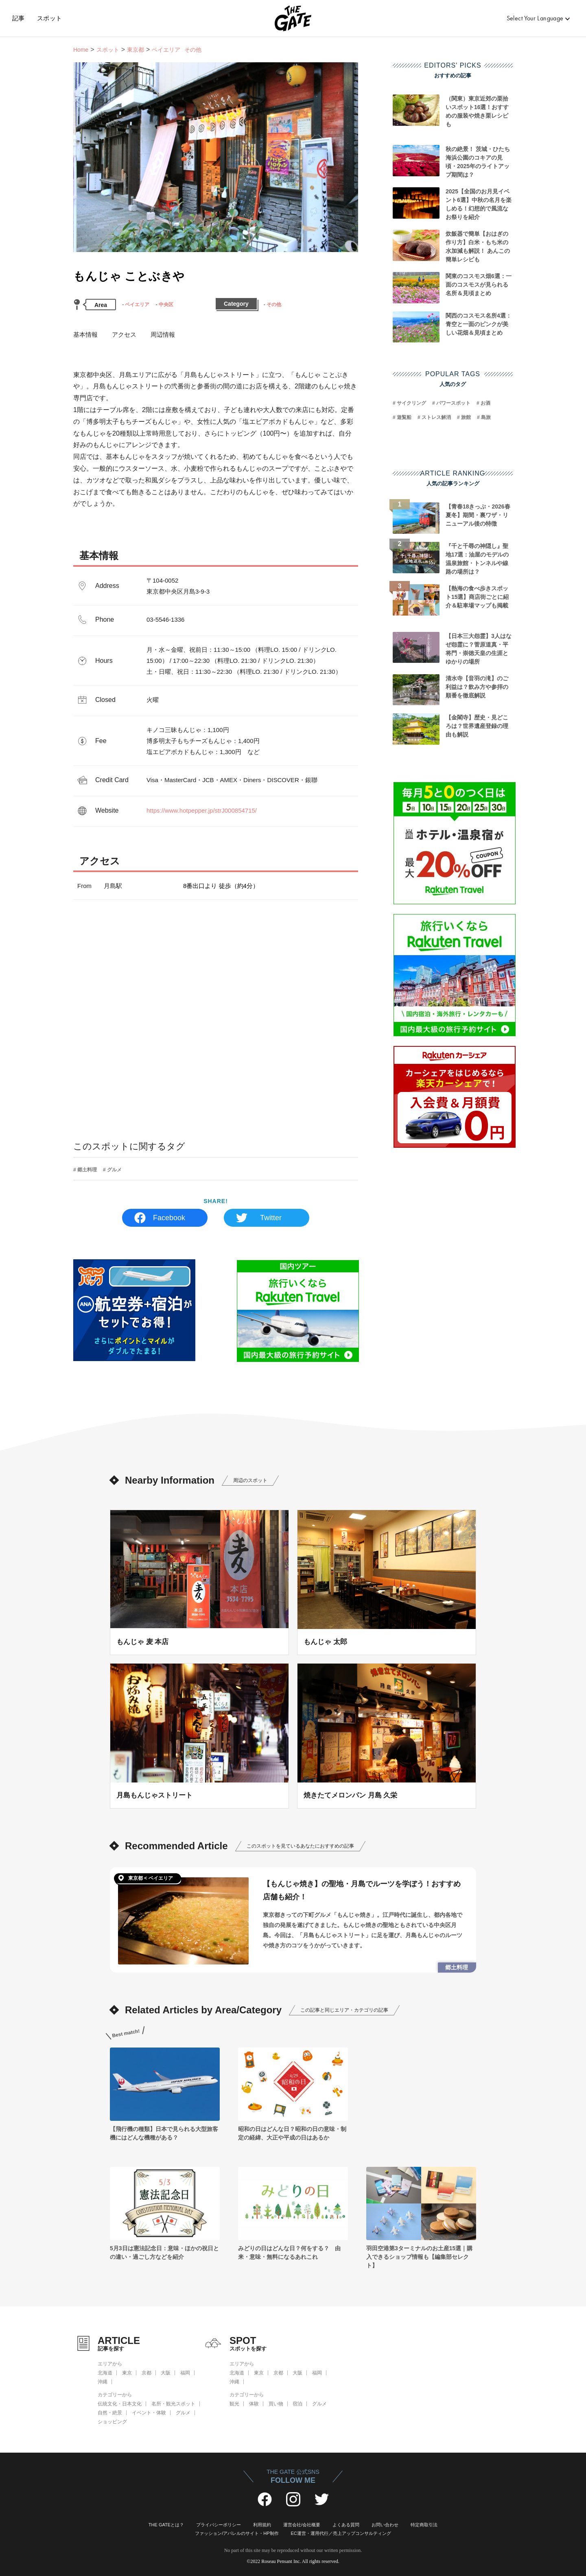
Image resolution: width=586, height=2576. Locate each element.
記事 (18, 18)
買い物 (276, 2404)
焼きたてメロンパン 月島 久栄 (350, 1795)
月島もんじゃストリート (154, 1795)
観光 (234, 2404)
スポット (49, 18)
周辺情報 (163, 334)
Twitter (271, 1218)
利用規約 (262, 2524)
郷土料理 (87, 1170)
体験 (254, 2404)
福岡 (185, 2373)
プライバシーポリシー (218, 2524)
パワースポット (453, 403)
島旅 (486, 417)
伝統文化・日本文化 (120, 2404)
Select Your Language (535, 18)
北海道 (105, 2373)
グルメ (114, 1170)
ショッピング (112, 2422)
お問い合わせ (385, 2524)
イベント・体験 (149, 2413)
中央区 (166, 304)
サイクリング (411, 403)
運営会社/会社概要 (301, 2524)
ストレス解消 (436, 417)
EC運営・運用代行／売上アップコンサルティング (341, 2533)
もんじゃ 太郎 (325, 1641)
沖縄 (102, 2382)
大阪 (166, 2373)
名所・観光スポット (173, 2404)
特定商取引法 (424, 2524)
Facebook (169, 1218)
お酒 (485, 403)
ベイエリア (137, 304)
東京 (127, 2373)
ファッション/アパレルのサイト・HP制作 (236, 2533)
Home (80, 49)
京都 (146, 2373)
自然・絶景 (110, 2413)
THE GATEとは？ (166, 2524)
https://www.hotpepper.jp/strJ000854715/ (201, 810)
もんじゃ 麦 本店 (142, 1641)
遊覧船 (404, 417)
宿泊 (297, 2404)
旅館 (466, 417)
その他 (274, 304)
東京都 (135, 49)
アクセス (124, 334)
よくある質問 (345, 2524)
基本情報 (85, 334)
